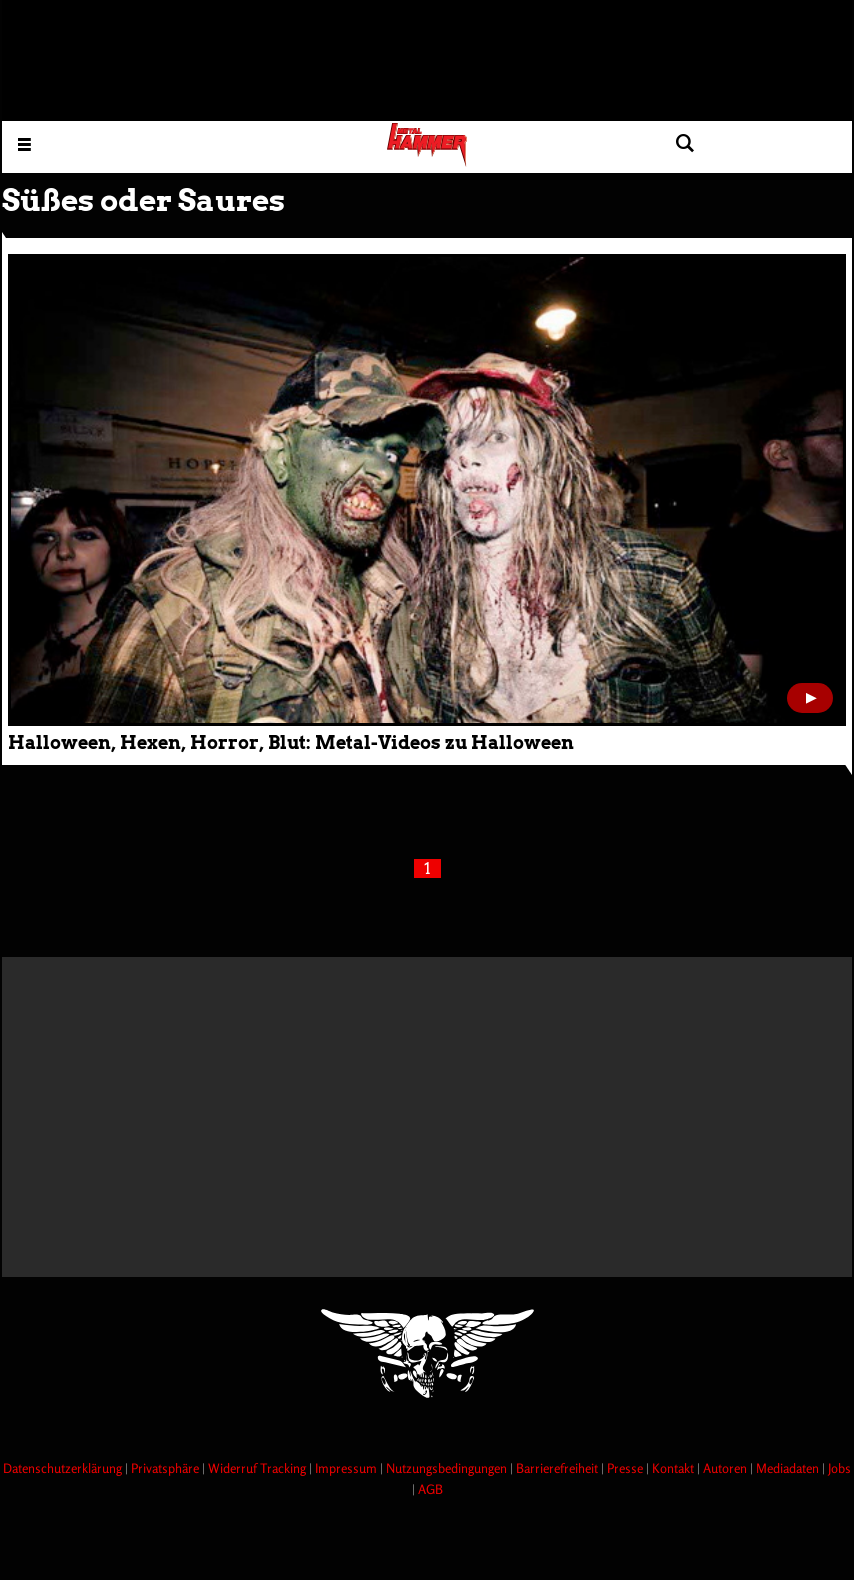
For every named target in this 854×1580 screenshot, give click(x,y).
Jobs (839, 1468)
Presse (626, 1468)
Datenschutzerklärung (64, 1468)
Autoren (726, 1468)
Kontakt (674, 1468)
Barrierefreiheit (558, 1468)
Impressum (347, 1468)
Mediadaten (789, 1468)
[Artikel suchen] (684, 143)
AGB (430, 1489)
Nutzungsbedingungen (448, 1468)
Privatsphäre (166, 1468)
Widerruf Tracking (258, 1468)
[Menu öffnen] (24, 143)
